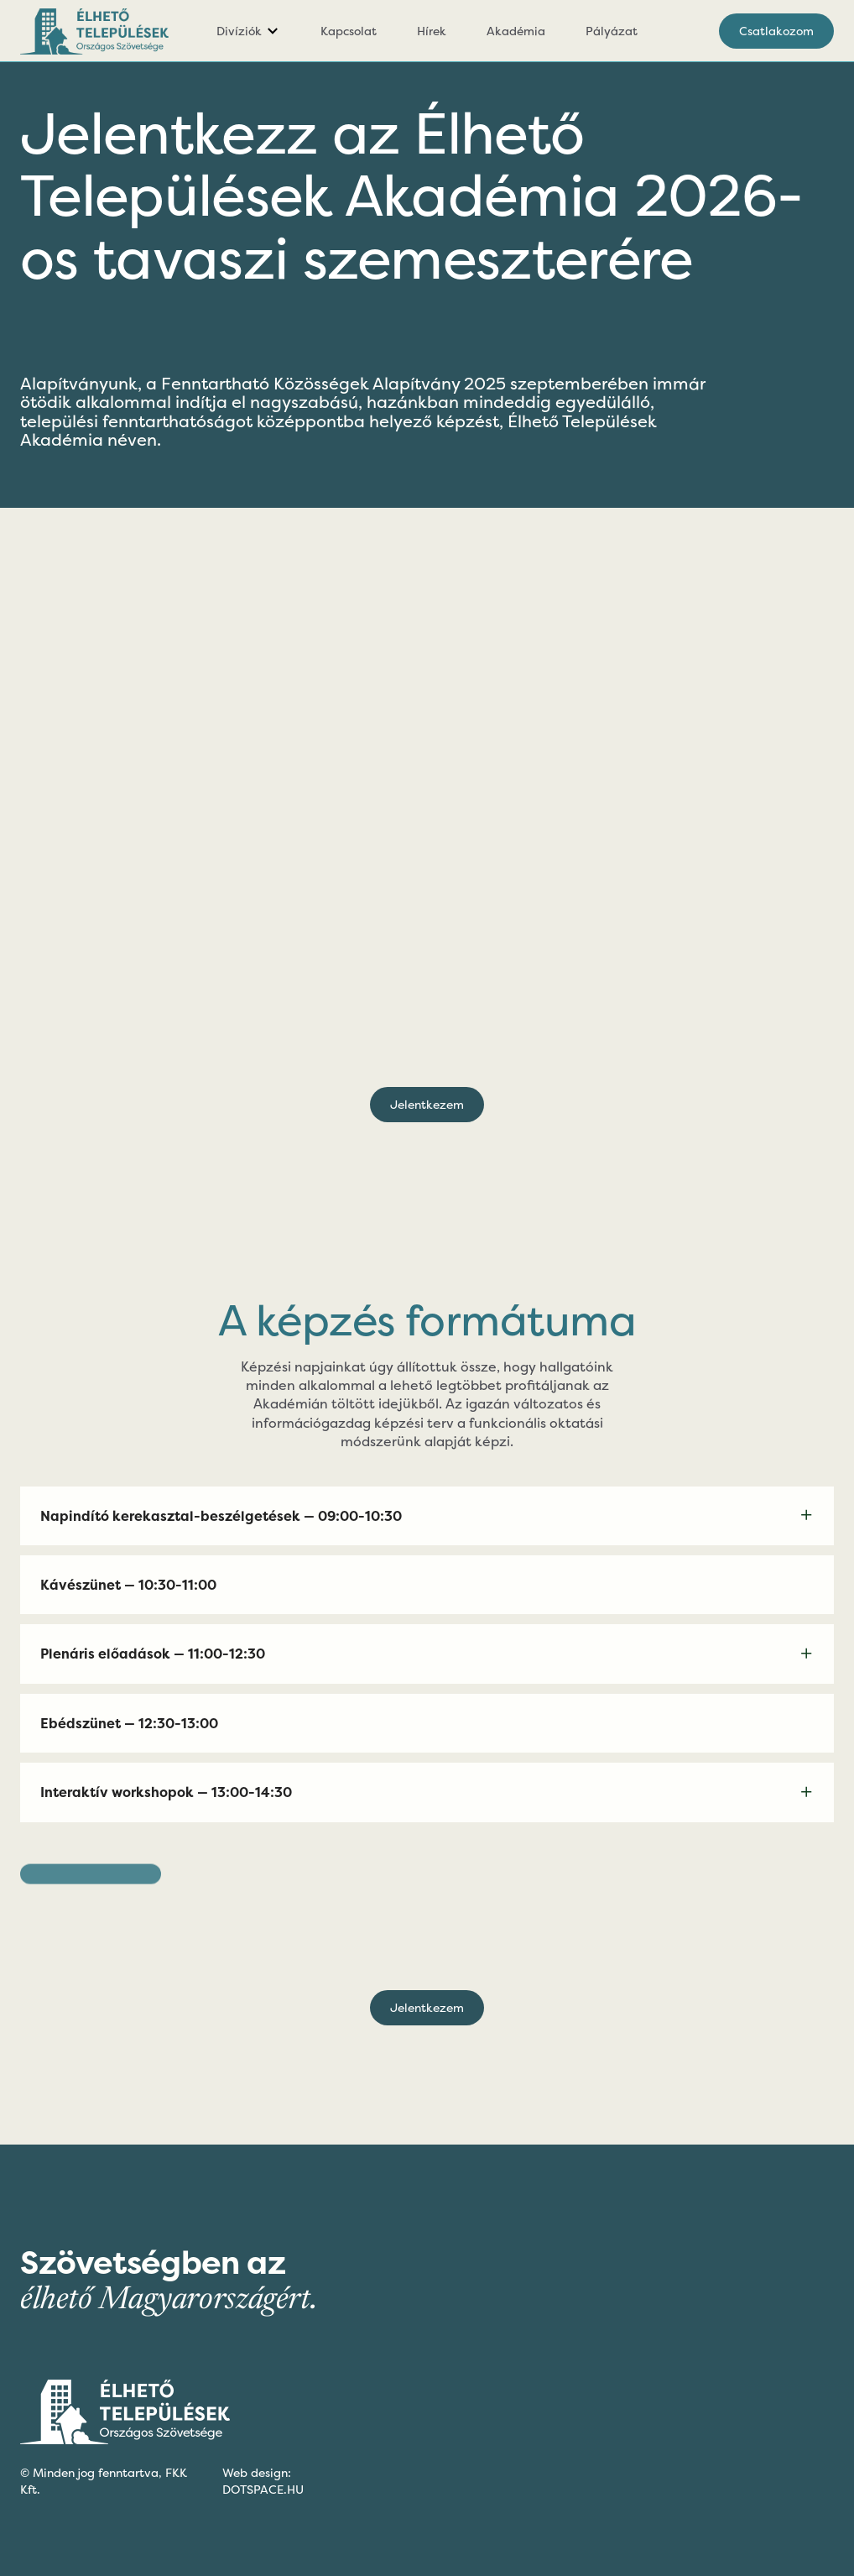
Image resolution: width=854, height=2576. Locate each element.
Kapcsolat (348, 31)
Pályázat (612, 31)
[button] (248, 31)
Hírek (431, 31)
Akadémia (516, 31)
